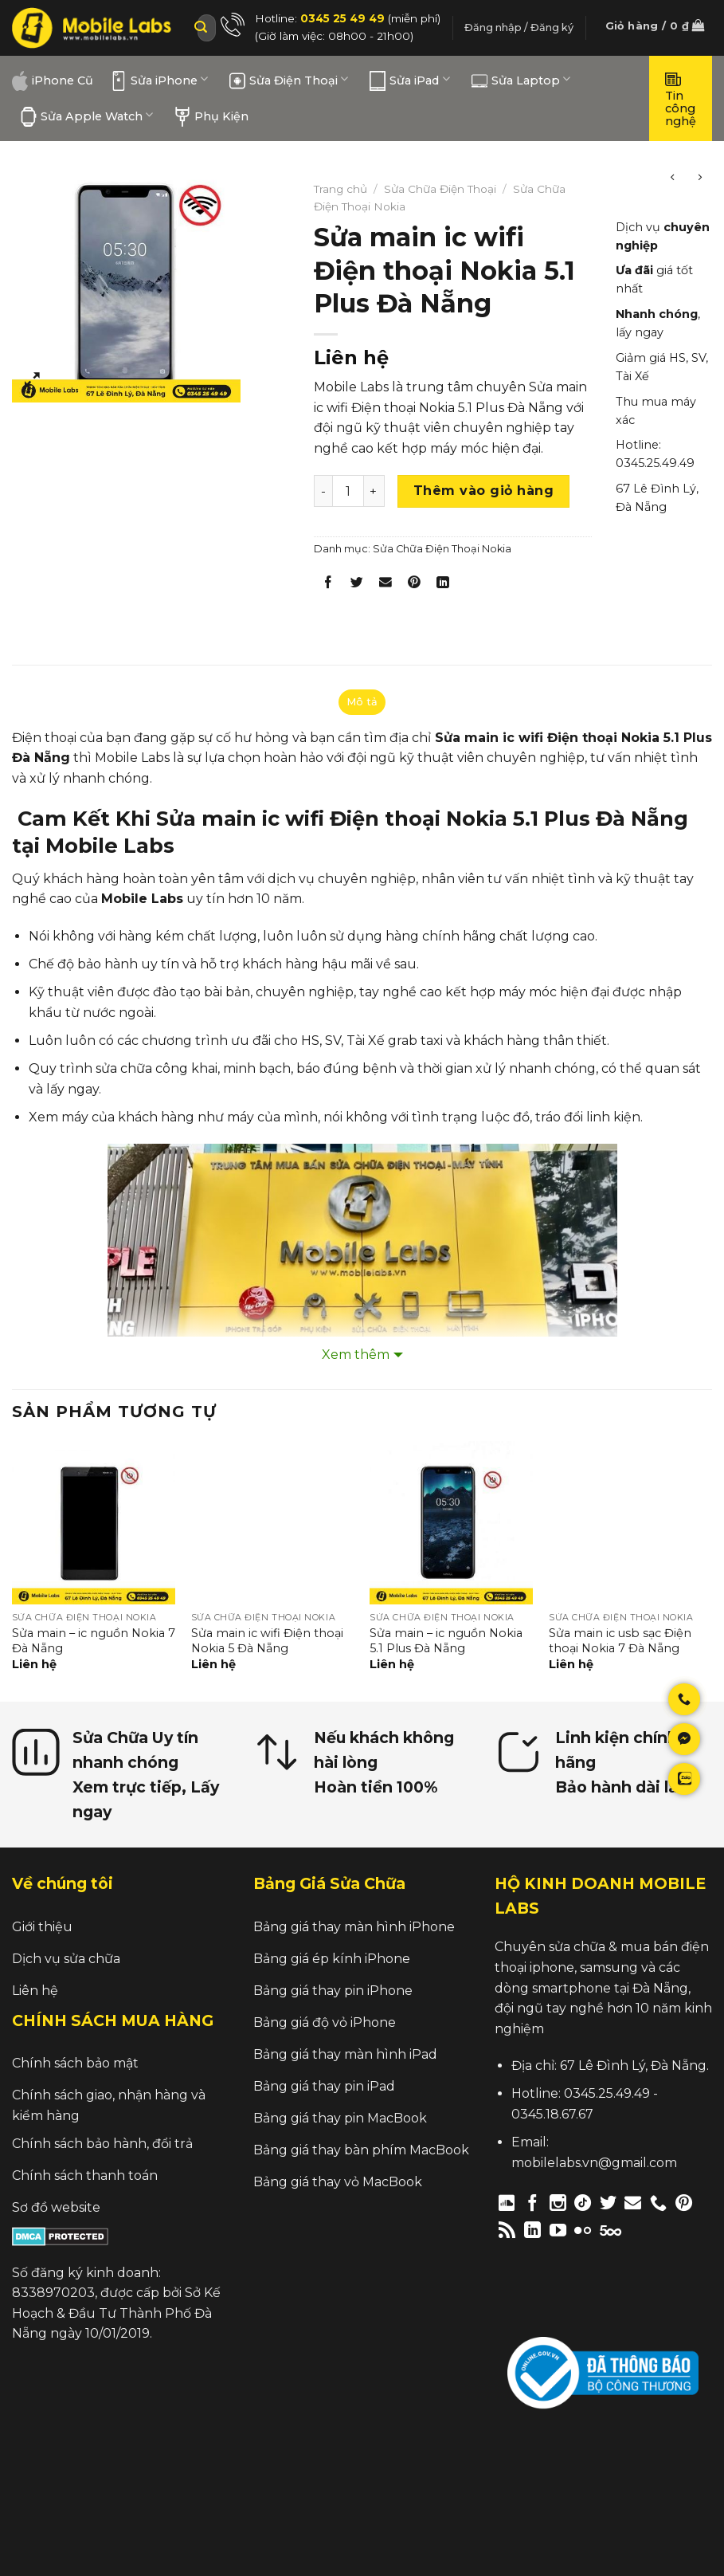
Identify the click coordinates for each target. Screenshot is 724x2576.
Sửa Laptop (521, 81)
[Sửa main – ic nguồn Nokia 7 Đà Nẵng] (93, 1522)
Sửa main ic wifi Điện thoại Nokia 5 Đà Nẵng (267, 1640)
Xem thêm (355, 1354)
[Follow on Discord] (507, 2202)
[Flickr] (582, 2230)
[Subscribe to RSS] (507, 2230)
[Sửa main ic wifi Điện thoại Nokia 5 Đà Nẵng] (272, 1522)
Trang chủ (340, 189)
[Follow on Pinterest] (683, 2202)
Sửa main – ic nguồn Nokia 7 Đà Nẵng (93, 1640)
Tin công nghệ (680, 98)
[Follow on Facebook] (532, 2202)
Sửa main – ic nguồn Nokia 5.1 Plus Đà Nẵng (446, 1640)
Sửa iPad (409, 81)
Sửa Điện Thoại (288, 81)
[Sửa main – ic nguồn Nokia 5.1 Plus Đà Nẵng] (451, 1522)
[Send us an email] (632, 2202)
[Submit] (200, 27)
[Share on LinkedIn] (443, 585)
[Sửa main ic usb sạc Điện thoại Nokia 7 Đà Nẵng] (630, 1522)
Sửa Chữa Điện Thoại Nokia (442, 549)
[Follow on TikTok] (582, 2202)
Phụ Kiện (211, 117)
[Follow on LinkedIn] (532, 2230)
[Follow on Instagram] (558, 2202)
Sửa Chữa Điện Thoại (440, 189)
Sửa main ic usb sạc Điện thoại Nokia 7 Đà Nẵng (620, 1640)
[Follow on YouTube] (558, 2230)
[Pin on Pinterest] (414, 585)
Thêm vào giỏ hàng (483, 490)
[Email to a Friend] (386, 585)
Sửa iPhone (159, 81)
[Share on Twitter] (356, 585)
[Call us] (658, 2202)
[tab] (362, 702)
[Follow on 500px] (610, 2230)
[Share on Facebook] (328, 585)
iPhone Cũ (52, 81)
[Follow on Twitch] (637, 2230)
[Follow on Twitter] (608, 2202)
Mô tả (362, 702)
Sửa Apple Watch (87, 117)
